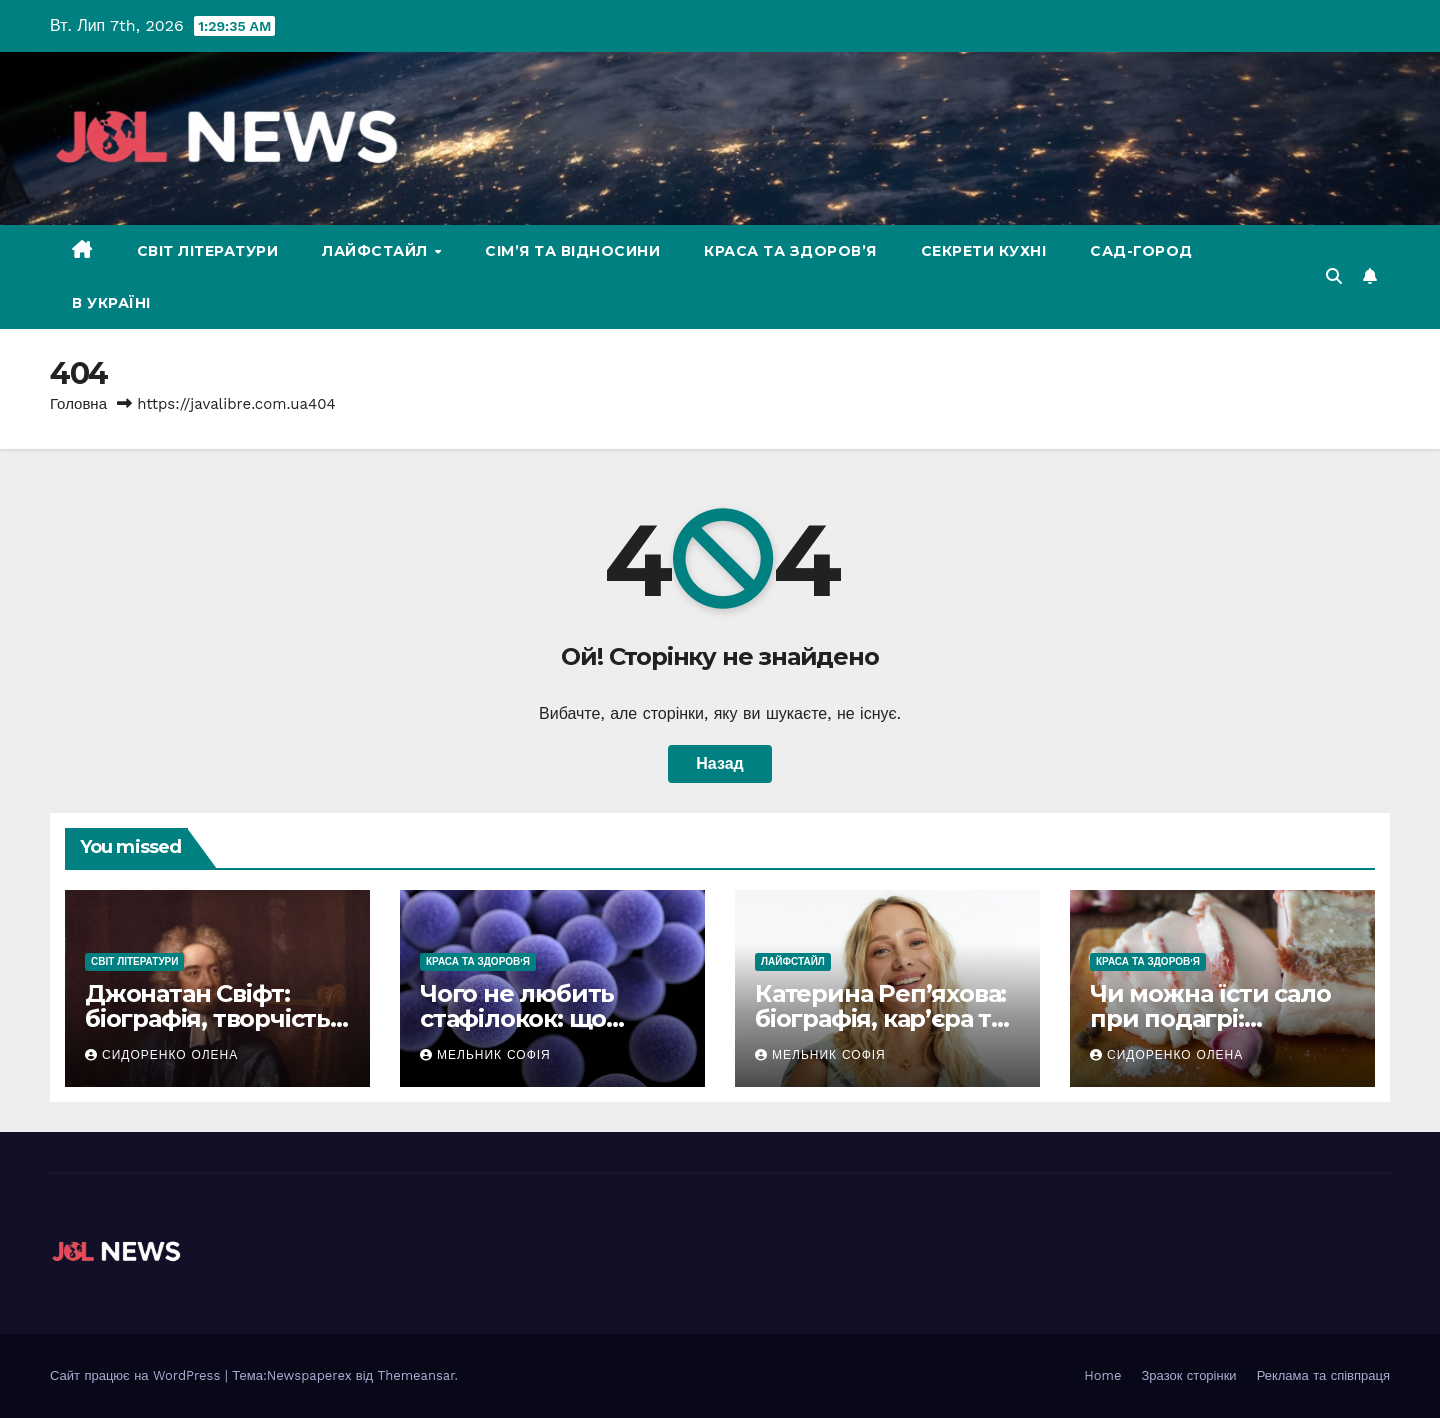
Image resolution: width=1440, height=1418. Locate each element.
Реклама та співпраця (1323, 1375)
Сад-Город (1141, 251)
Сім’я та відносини (572, 251)
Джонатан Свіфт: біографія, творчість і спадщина (213, 1018)
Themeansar (416, 1375)
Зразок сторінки (1189, 1375)
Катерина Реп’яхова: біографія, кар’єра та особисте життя (880, 1018)
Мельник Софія (485, 1055)
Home (1102, 1375)
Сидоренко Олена (161, 1055)
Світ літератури (208, 251)
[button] (1334, 276)
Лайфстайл (377, 251)
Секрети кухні (984, 251)
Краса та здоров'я (478, 961)
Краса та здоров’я (790, 251)
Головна (78, 404)
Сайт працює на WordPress (137, 1375)
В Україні (111, 303)
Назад (719, 763)
